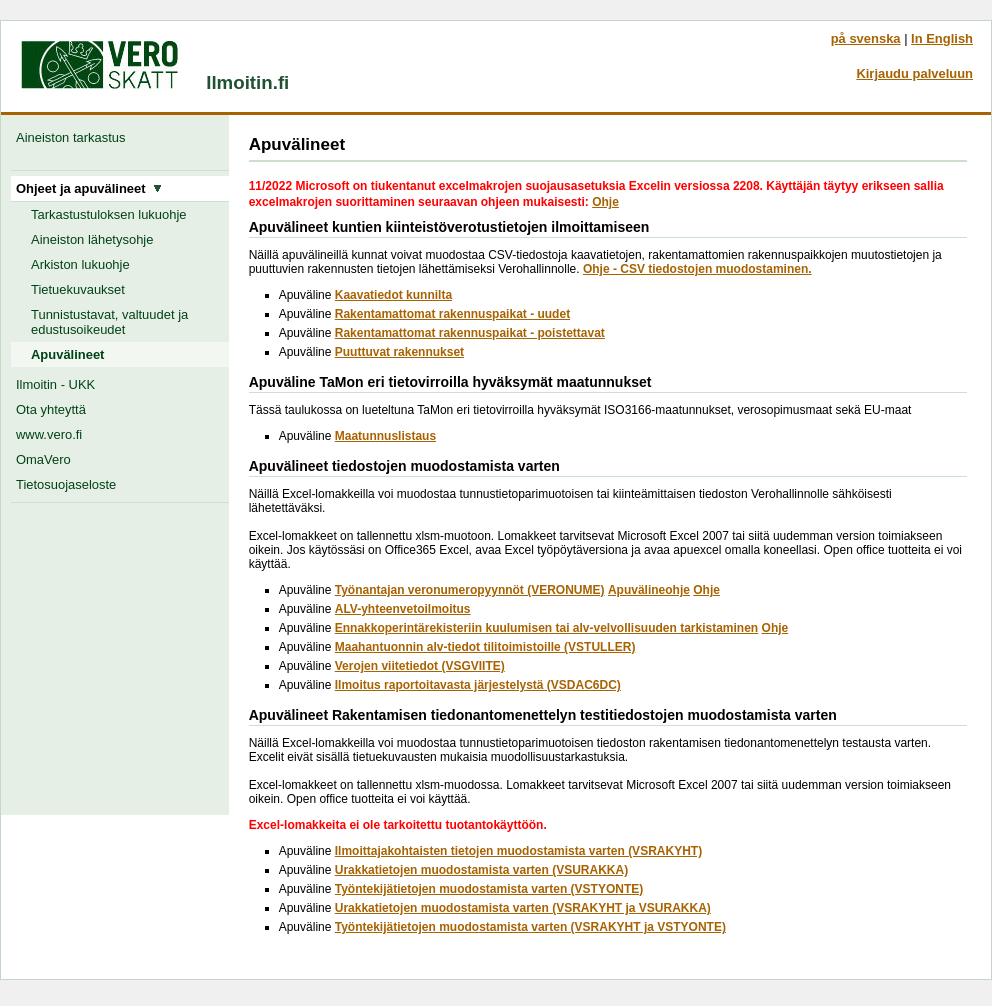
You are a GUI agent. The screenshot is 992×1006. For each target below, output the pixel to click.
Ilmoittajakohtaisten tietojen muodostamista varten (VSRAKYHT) (518, 851)
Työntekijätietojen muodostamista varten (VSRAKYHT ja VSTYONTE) (530, 927)
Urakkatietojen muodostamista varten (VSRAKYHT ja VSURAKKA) (523, 908)
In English (942, 38)
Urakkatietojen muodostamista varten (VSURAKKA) (481, 870)
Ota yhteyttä (51, 409)
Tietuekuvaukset (78, 289)
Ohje (605, 202)
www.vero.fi (49, 434)
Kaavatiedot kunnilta (393, 295)
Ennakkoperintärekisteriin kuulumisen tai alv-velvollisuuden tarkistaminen (546, 628)
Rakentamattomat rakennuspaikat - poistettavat (470, 333)
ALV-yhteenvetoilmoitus (403, 609)
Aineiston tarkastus (74, 137)
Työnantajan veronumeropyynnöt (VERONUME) (470, 590)
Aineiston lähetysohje (92, 239)
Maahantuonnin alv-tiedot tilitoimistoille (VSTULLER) (485, 647)
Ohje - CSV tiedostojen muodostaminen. (697, 269)
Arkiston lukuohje (80, 264)
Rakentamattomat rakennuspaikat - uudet (452, 314)
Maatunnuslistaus (385, 436)
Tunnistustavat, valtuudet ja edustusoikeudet (109, 322)
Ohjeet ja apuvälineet (89, 188)
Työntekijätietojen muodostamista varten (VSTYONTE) (489, 889)
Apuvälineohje (649, 590)
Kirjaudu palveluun (914, 73)
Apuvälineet (67, 354)
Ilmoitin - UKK (55, 384)
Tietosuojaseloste (66, 484)
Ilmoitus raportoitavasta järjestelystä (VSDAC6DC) (478, 685)
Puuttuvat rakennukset (399, 352)
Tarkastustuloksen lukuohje (109, 214)
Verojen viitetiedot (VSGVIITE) (420, 666)
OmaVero (43, 459)
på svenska (866, 38)
